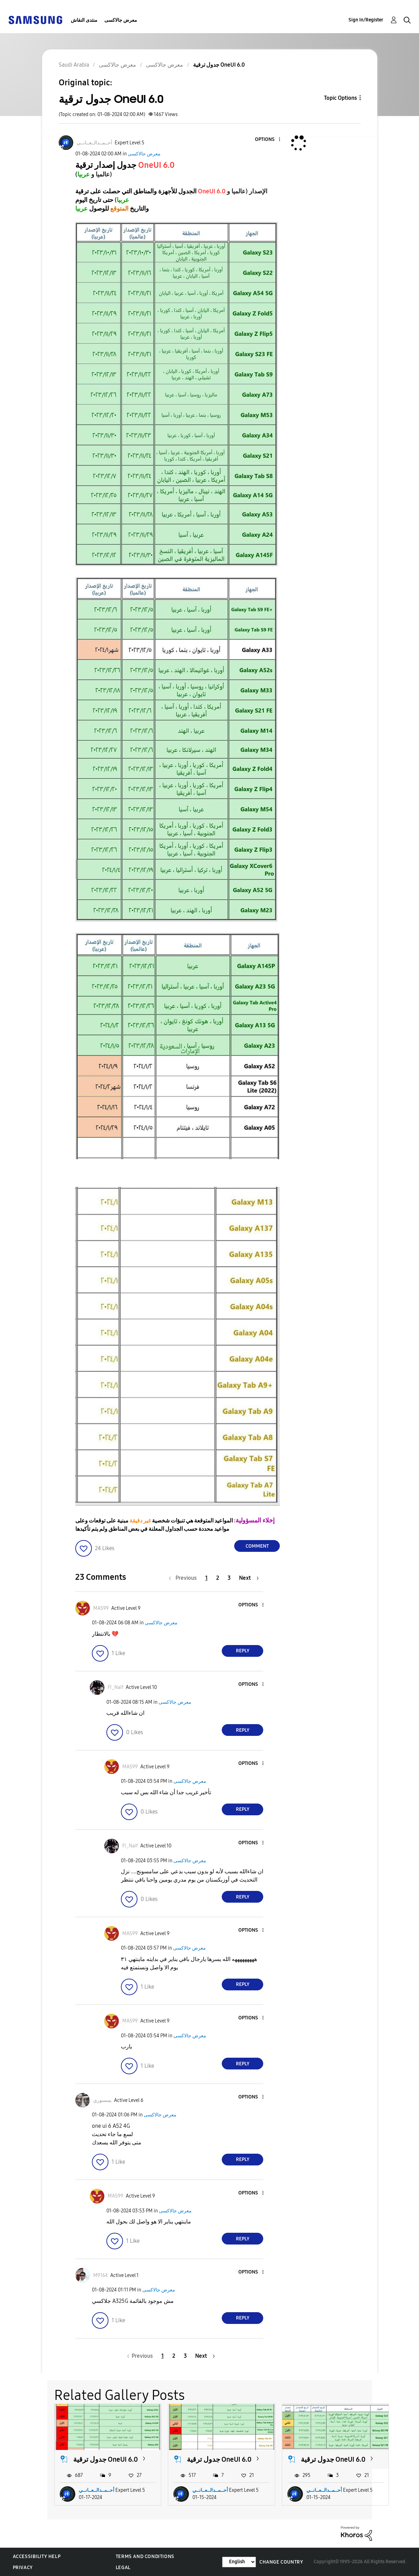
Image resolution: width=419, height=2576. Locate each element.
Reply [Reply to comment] (242, 1651)
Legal (123, 2567)
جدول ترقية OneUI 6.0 (105, 2459)
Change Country (281, 2562)
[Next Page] (249, 1578)
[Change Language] (239, 2562)
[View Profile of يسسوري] (102, 2100)
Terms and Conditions (145, 2556)
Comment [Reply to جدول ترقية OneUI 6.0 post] (257, 1546)
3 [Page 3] (229, 1578)
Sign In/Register (366, 20)
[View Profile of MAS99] (101, 1608)
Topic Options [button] (340, 98)
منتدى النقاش (84, 20)
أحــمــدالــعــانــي (96, 2490)
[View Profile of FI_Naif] (115, 1687)
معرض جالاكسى (120, 20)
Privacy (23, 2567)
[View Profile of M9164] (100, 2275)
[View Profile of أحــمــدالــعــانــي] (94, 143)
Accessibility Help (37, 2556)
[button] (268, 139)
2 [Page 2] (217, 1578)
